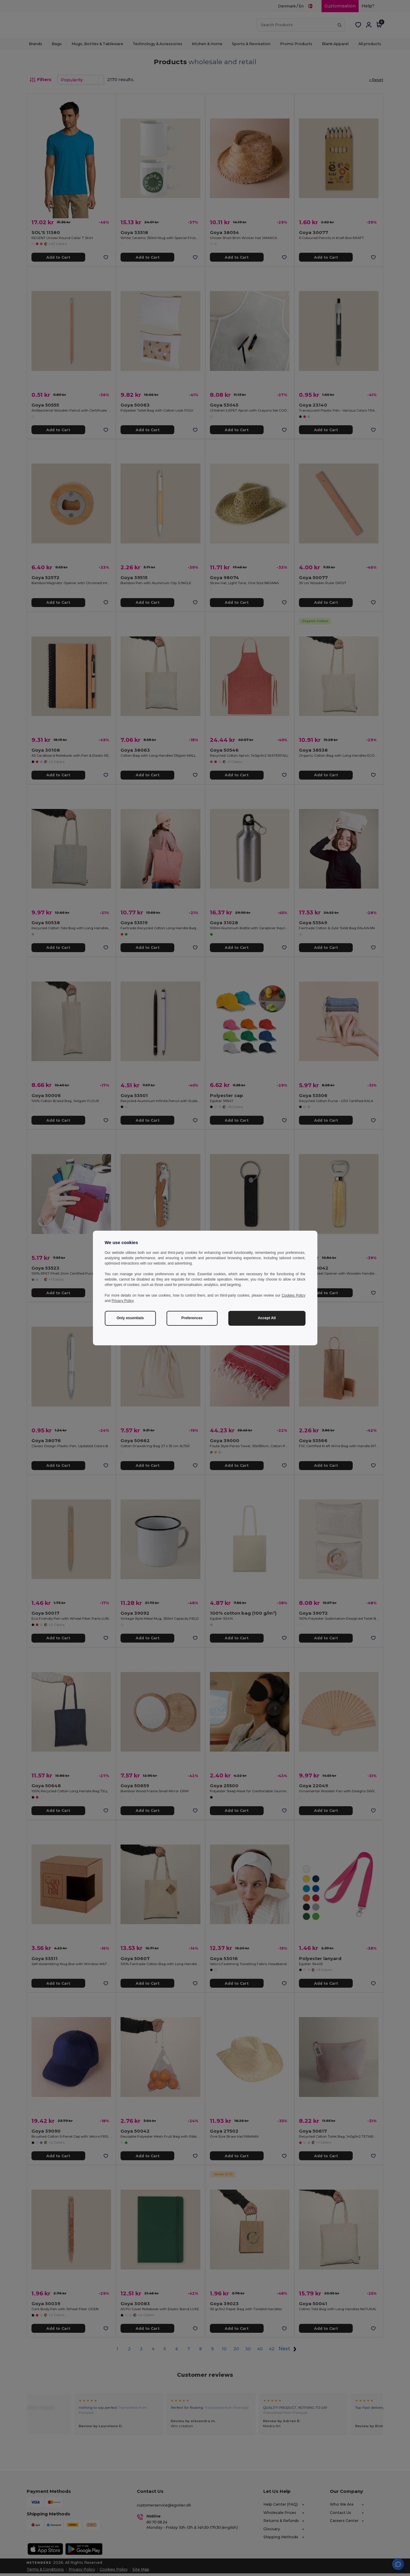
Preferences (192, 1318)
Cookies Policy (293, 1295)
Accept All (267, 1318)
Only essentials (130, 1318)
